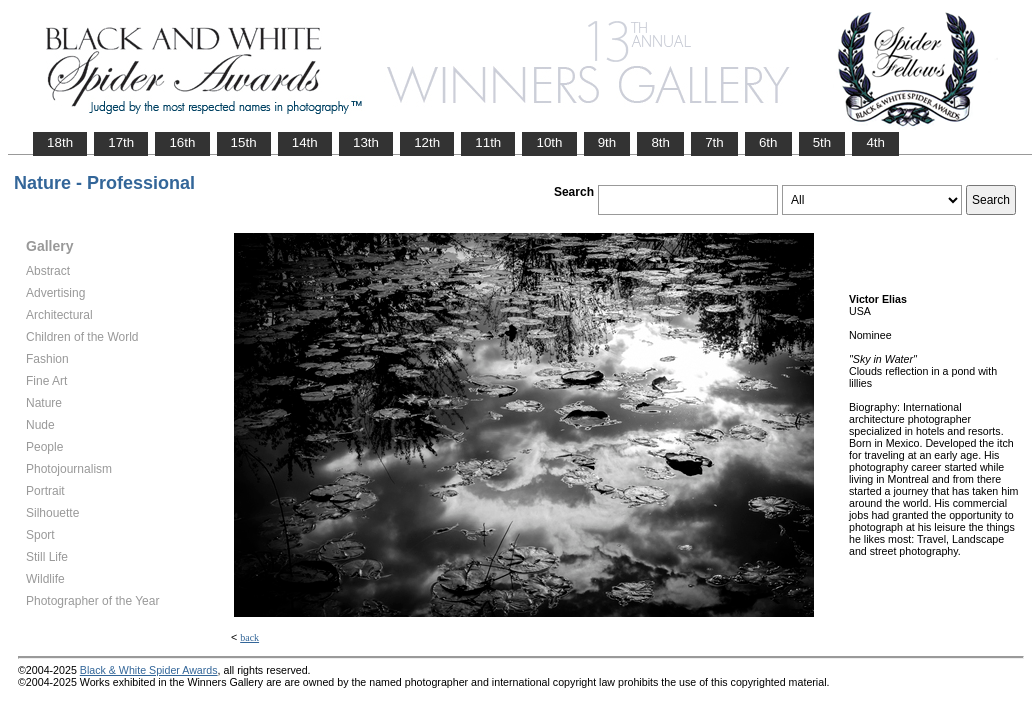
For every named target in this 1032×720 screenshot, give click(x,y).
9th (607, 142)
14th (305, 142)
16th (182, 142)
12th (427, 142)
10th (549, 142)
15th (244, 142)
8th (660, 142)
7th (714, 142)
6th (768, 142)
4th (875, 142)
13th (366, 142)
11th (488, 142)
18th (60, 142)
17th (121, 142)
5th (822, 142)
